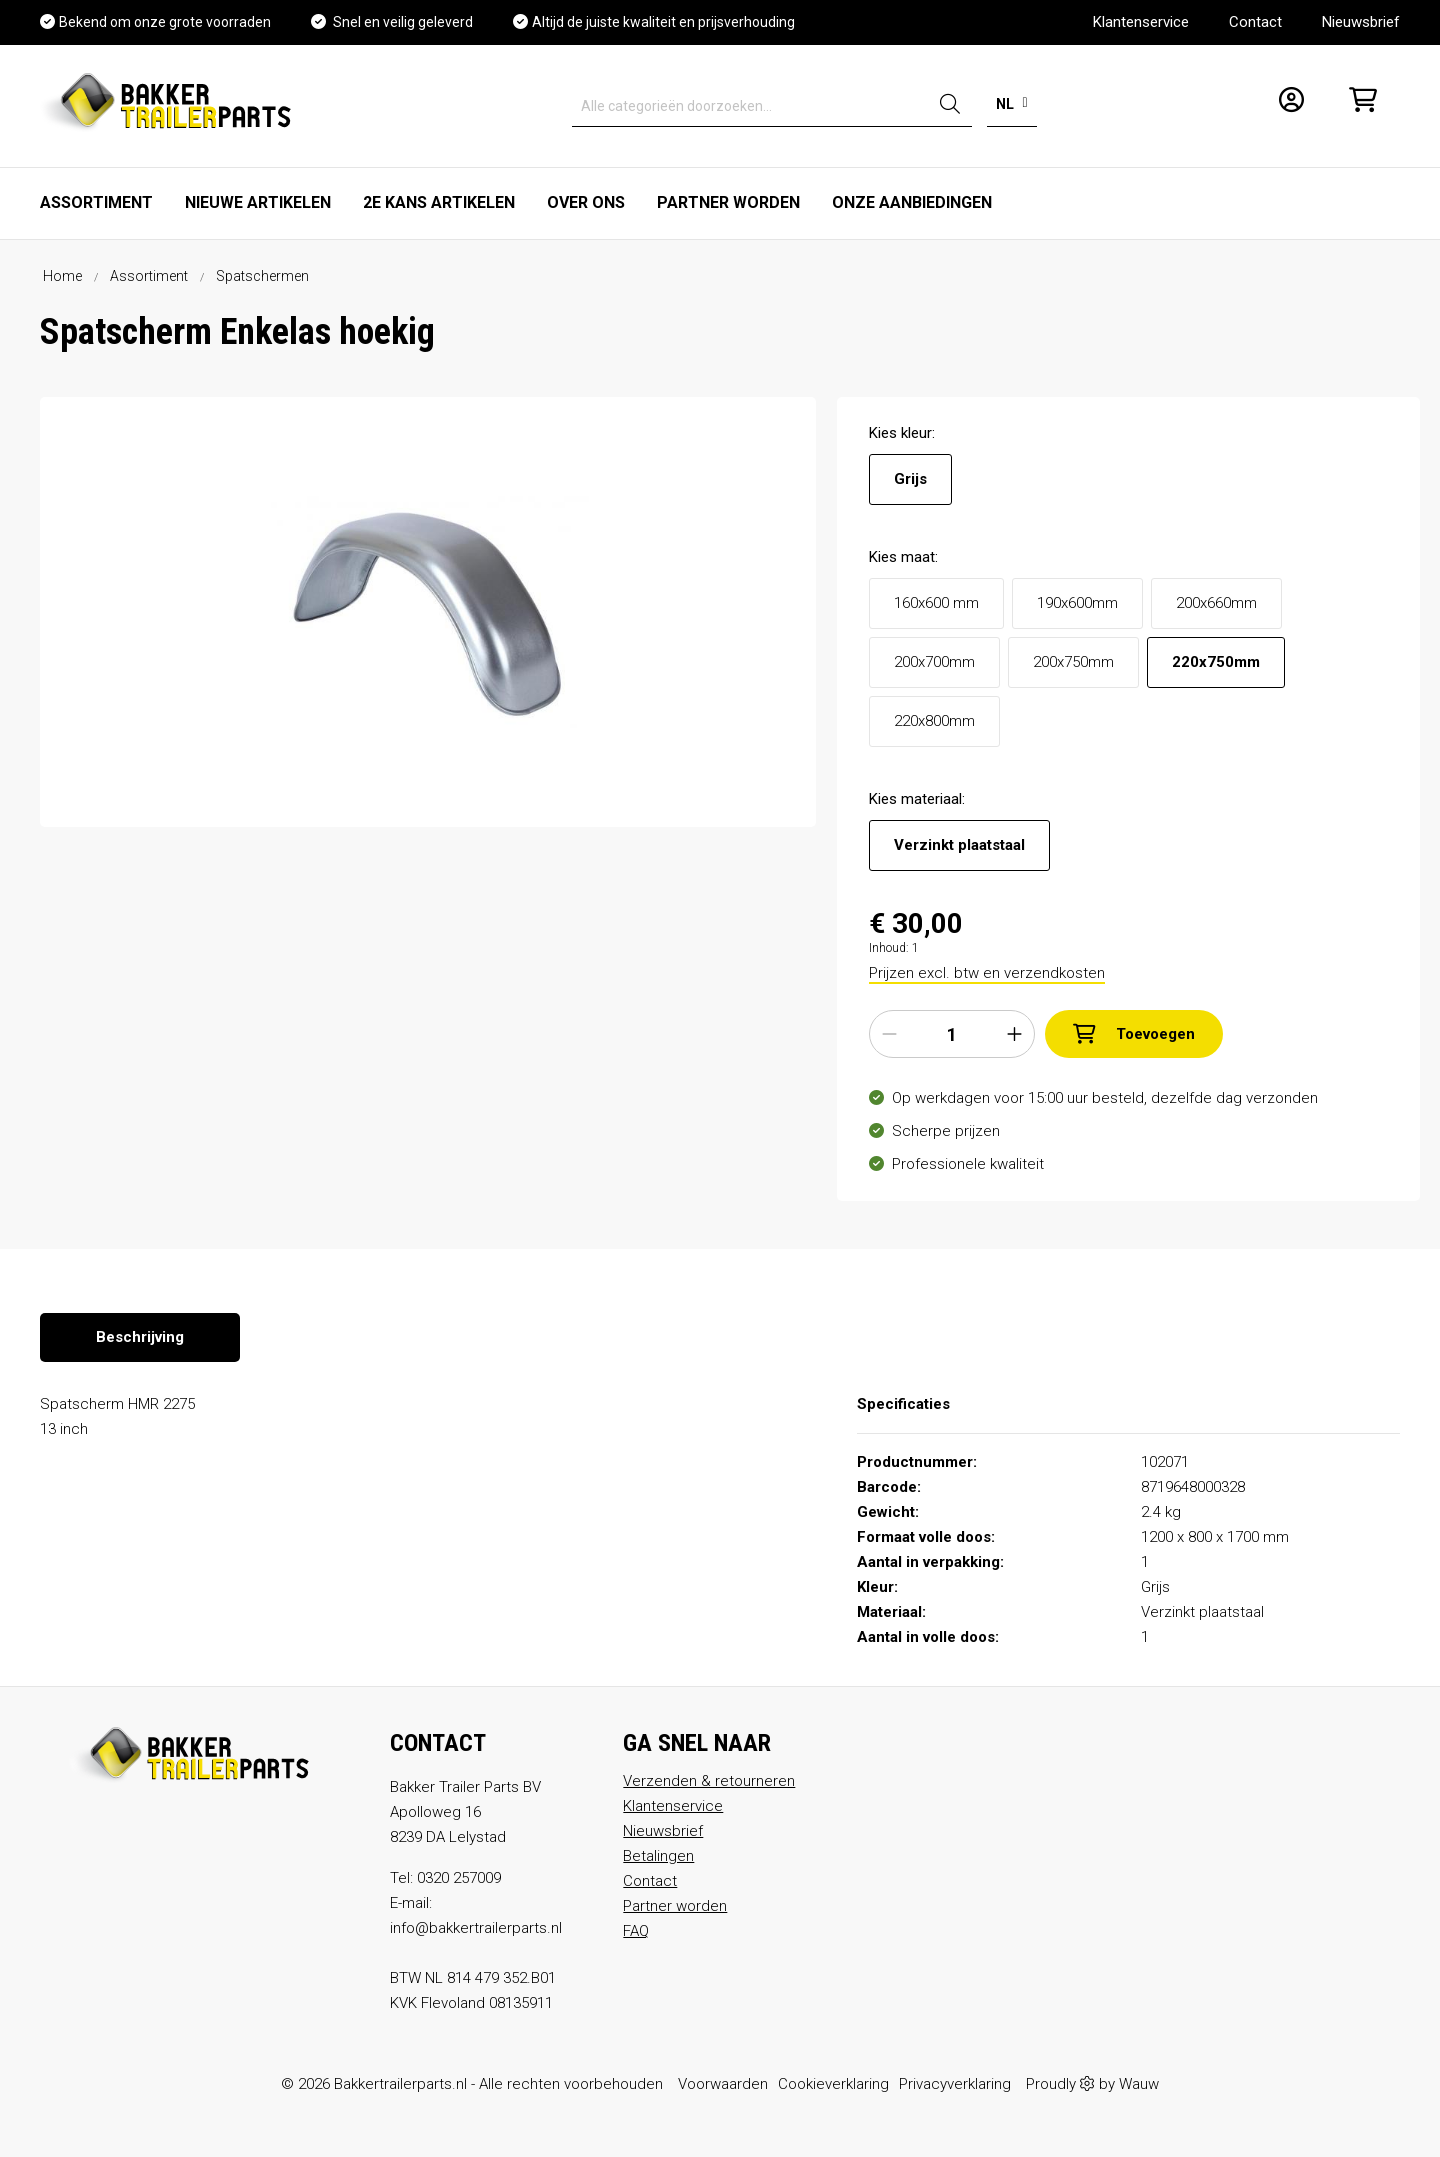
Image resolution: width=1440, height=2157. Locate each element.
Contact (1255, 22)
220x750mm (1216, 662)
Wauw (1139, 2084)
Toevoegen (1134, 1034)
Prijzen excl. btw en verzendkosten (987, 973)
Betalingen (658, 1856)
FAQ (636, 1931)
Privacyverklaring (955, 2084)
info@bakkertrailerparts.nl (476, 1928)
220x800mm (934, 721)
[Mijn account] (1285, 106)
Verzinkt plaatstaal (959, 845)
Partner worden (675, 1906)
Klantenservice (1141, 22)
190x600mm (1077, 603)
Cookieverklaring (833, 2084)
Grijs (910, 479)
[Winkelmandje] (1357, 106)
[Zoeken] (950, 106)
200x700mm (934, 662)
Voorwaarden (723, 2084)
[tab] (140, 1337)
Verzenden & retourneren (709, 1781)
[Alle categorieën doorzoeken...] (750, 106)
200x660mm (1216, 603)
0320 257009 (459, 1878)
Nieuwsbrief (1361, 22)
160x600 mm (936, 603)
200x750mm (1073, 662)
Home (62, 276)
